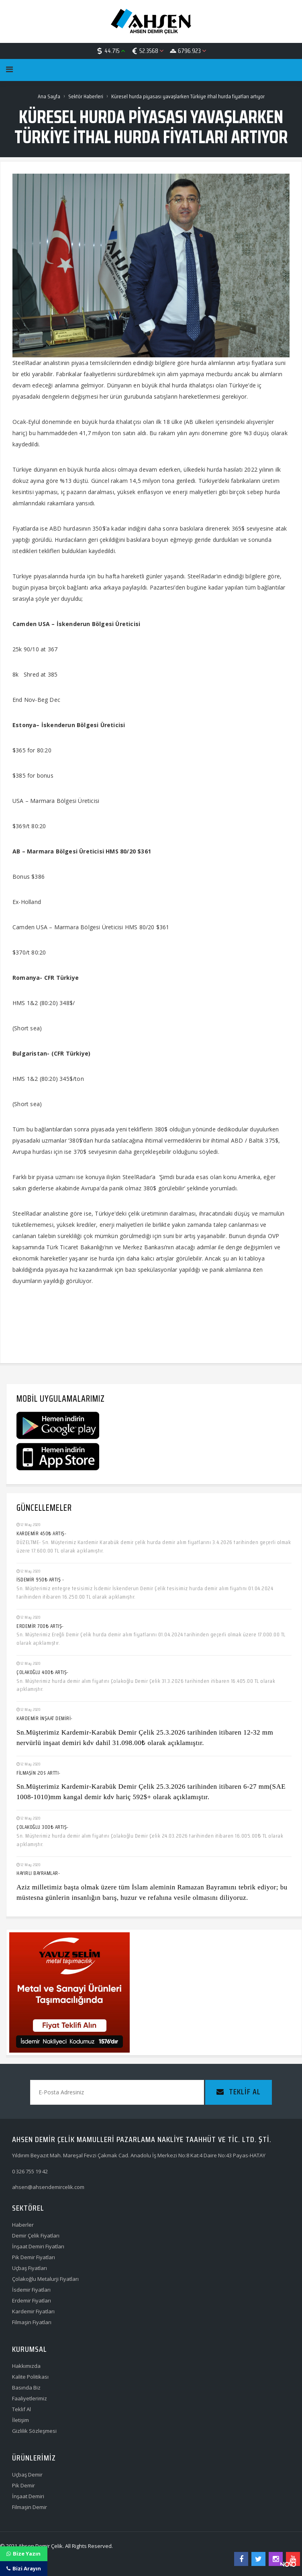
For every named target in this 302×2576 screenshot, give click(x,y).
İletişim (20, 2420)
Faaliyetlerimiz (29, 2398)
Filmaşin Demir (29, 2507)
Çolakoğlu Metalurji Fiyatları (45, 2278)
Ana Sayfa (49, 96)
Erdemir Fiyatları (31, 2300)
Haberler (23, 2224)
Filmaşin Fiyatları (31, 2322)
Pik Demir (23, 2485)
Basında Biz (26, 2387)
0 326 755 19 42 (30, 2171)
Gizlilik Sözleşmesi (34, 2430)
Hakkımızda (26, 2365)
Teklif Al (21, 2409)
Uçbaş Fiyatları (29, 2268)
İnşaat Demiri (28, 2496)
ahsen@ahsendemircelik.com (48, 2187)
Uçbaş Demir (27, 2474)
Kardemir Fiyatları (33, 2311)
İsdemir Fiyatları (31, 2289)
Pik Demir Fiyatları (33, 2257)
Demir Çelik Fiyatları (35, 2235)
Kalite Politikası (30, 2376)
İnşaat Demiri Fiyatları (38, 2246)
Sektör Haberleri (85, 96)
